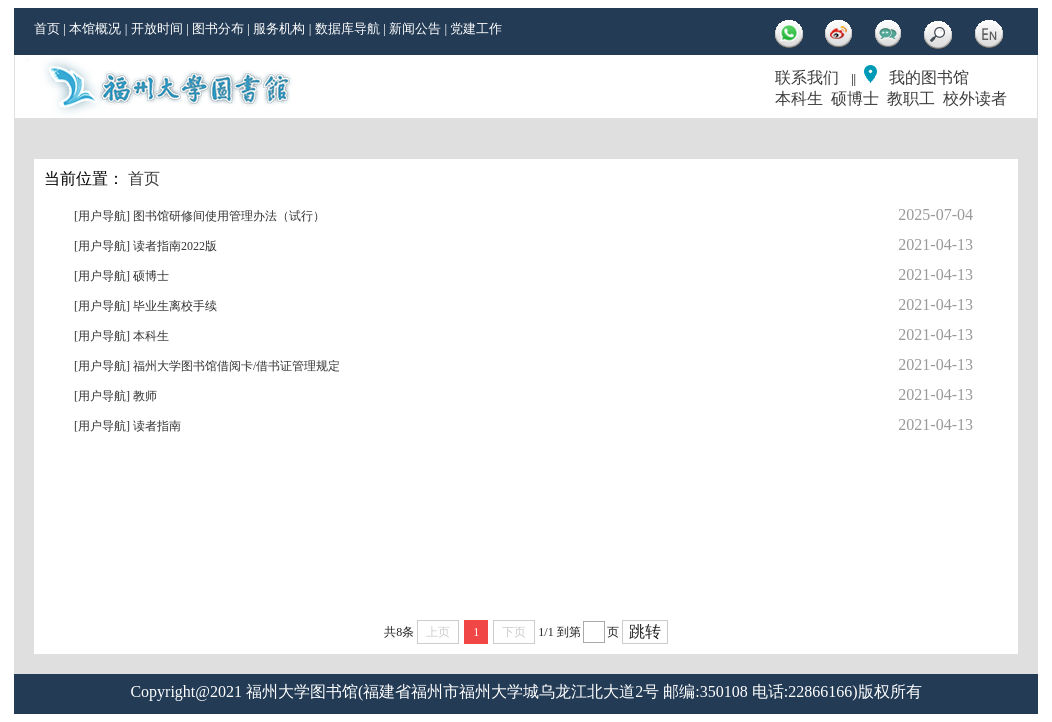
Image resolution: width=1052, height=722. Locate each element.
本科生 (799, 98)
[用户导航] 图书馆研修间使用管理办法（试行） (199, 216)
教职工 (911, 98)
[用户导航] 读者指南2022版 (145, 246)
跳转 (645, 631)
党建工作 (476, 28)
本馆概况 (95, 28)
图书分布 (218, 28)
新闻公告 (415, 28)
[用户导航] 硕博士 (121, 276)
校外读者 (975, 98)
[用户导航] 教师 (115, 396)
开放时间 (157, 28)
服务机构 (279, 28)
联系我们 (807, 77)
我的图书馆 (929, 77)
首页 (47, 28)
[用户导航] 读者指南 (127, 426)
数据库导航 (347, 28)
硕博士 (855, 98)
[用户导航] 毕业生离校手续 (145, 306)
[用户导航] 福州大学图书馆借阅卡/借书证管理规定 (207, 366)
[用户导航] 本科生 (121, 336)
